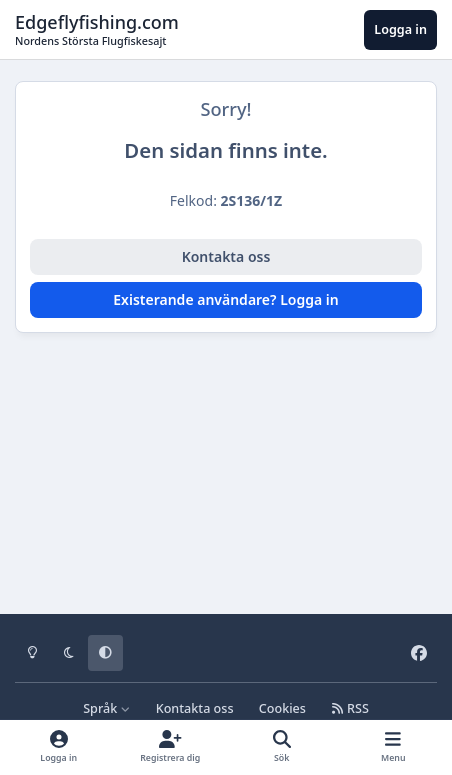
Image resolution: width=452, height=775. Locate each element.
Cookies (282, 708)
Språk (106, 708)
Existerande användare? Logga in (225, 299)
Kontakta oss (226, 256)
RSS (350, 708)
